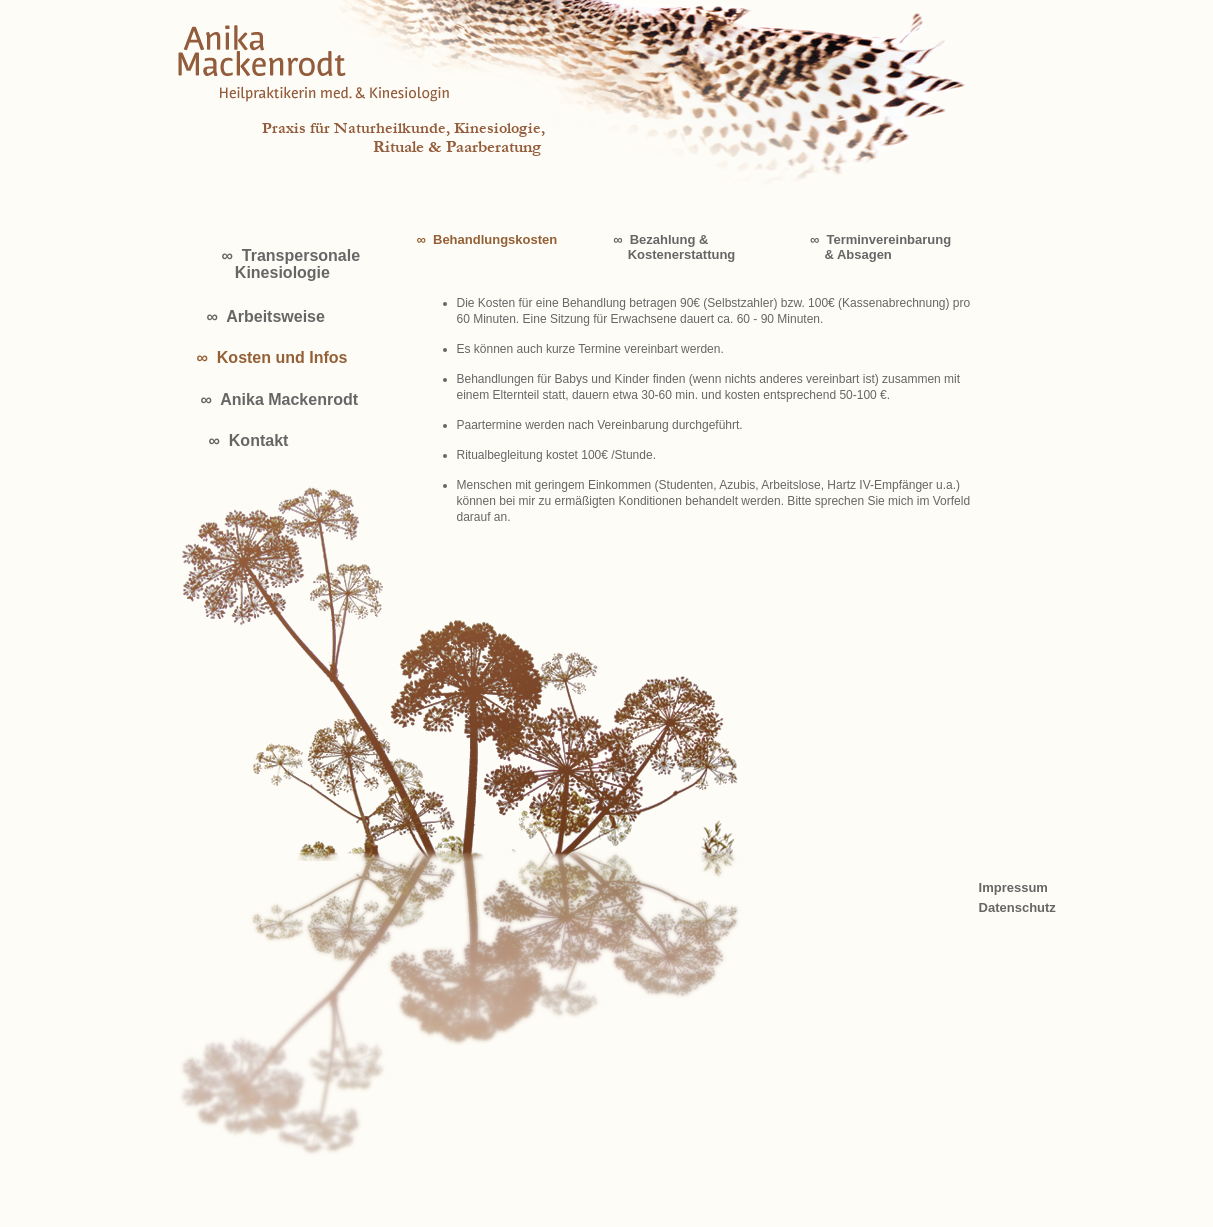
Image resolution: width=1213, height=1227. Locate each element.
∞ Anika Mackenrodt (280, 399)
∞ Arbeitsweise (266, 316)
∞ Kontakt (249, 440)
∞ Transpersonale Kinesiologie (291, 264)
